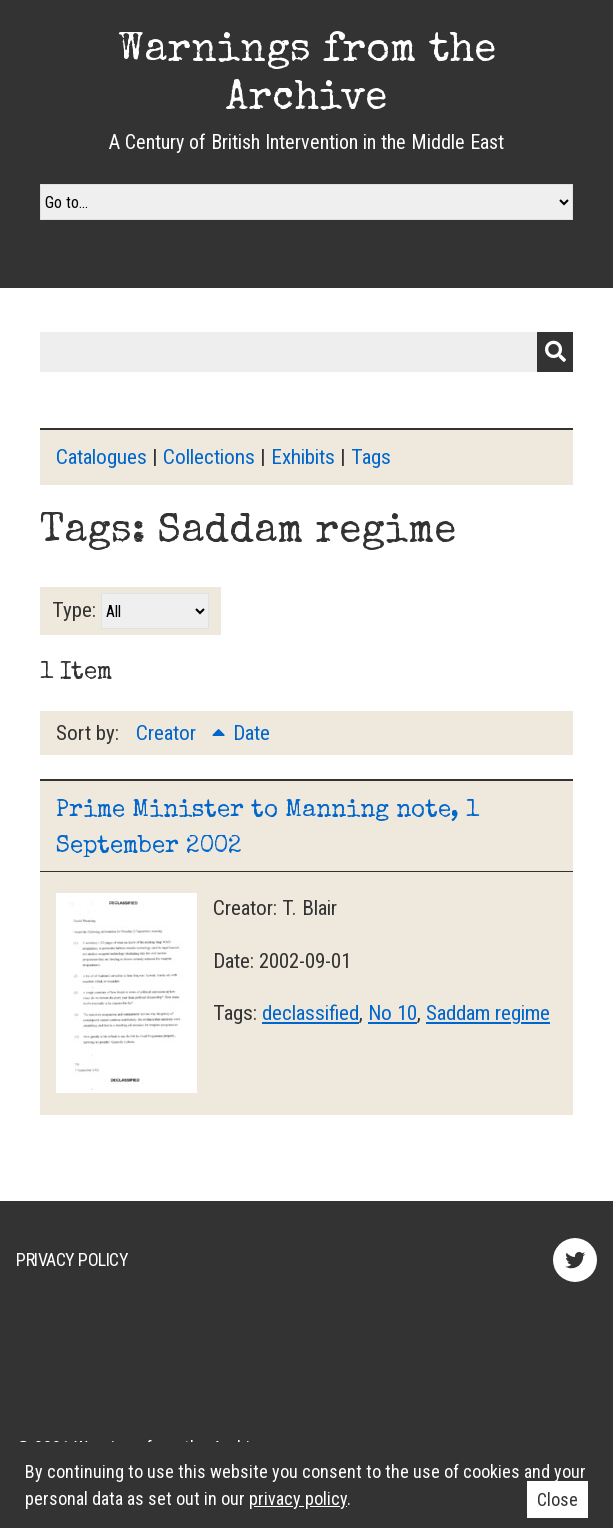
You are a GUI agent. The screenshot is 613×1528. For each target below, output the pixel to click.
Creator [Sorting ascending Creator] (168, 733)
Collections (209, 457)
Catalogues (101, 457)
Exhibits (303, 457)
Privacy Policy (72, 1259)
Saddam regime (488, 1013)
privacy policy (298, 1498)
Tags (371, 457)
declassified (310, 1013)
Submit (555, 352)
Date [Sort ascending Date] (251, 733)
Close (557, 1499)
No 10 (392, 1013)
